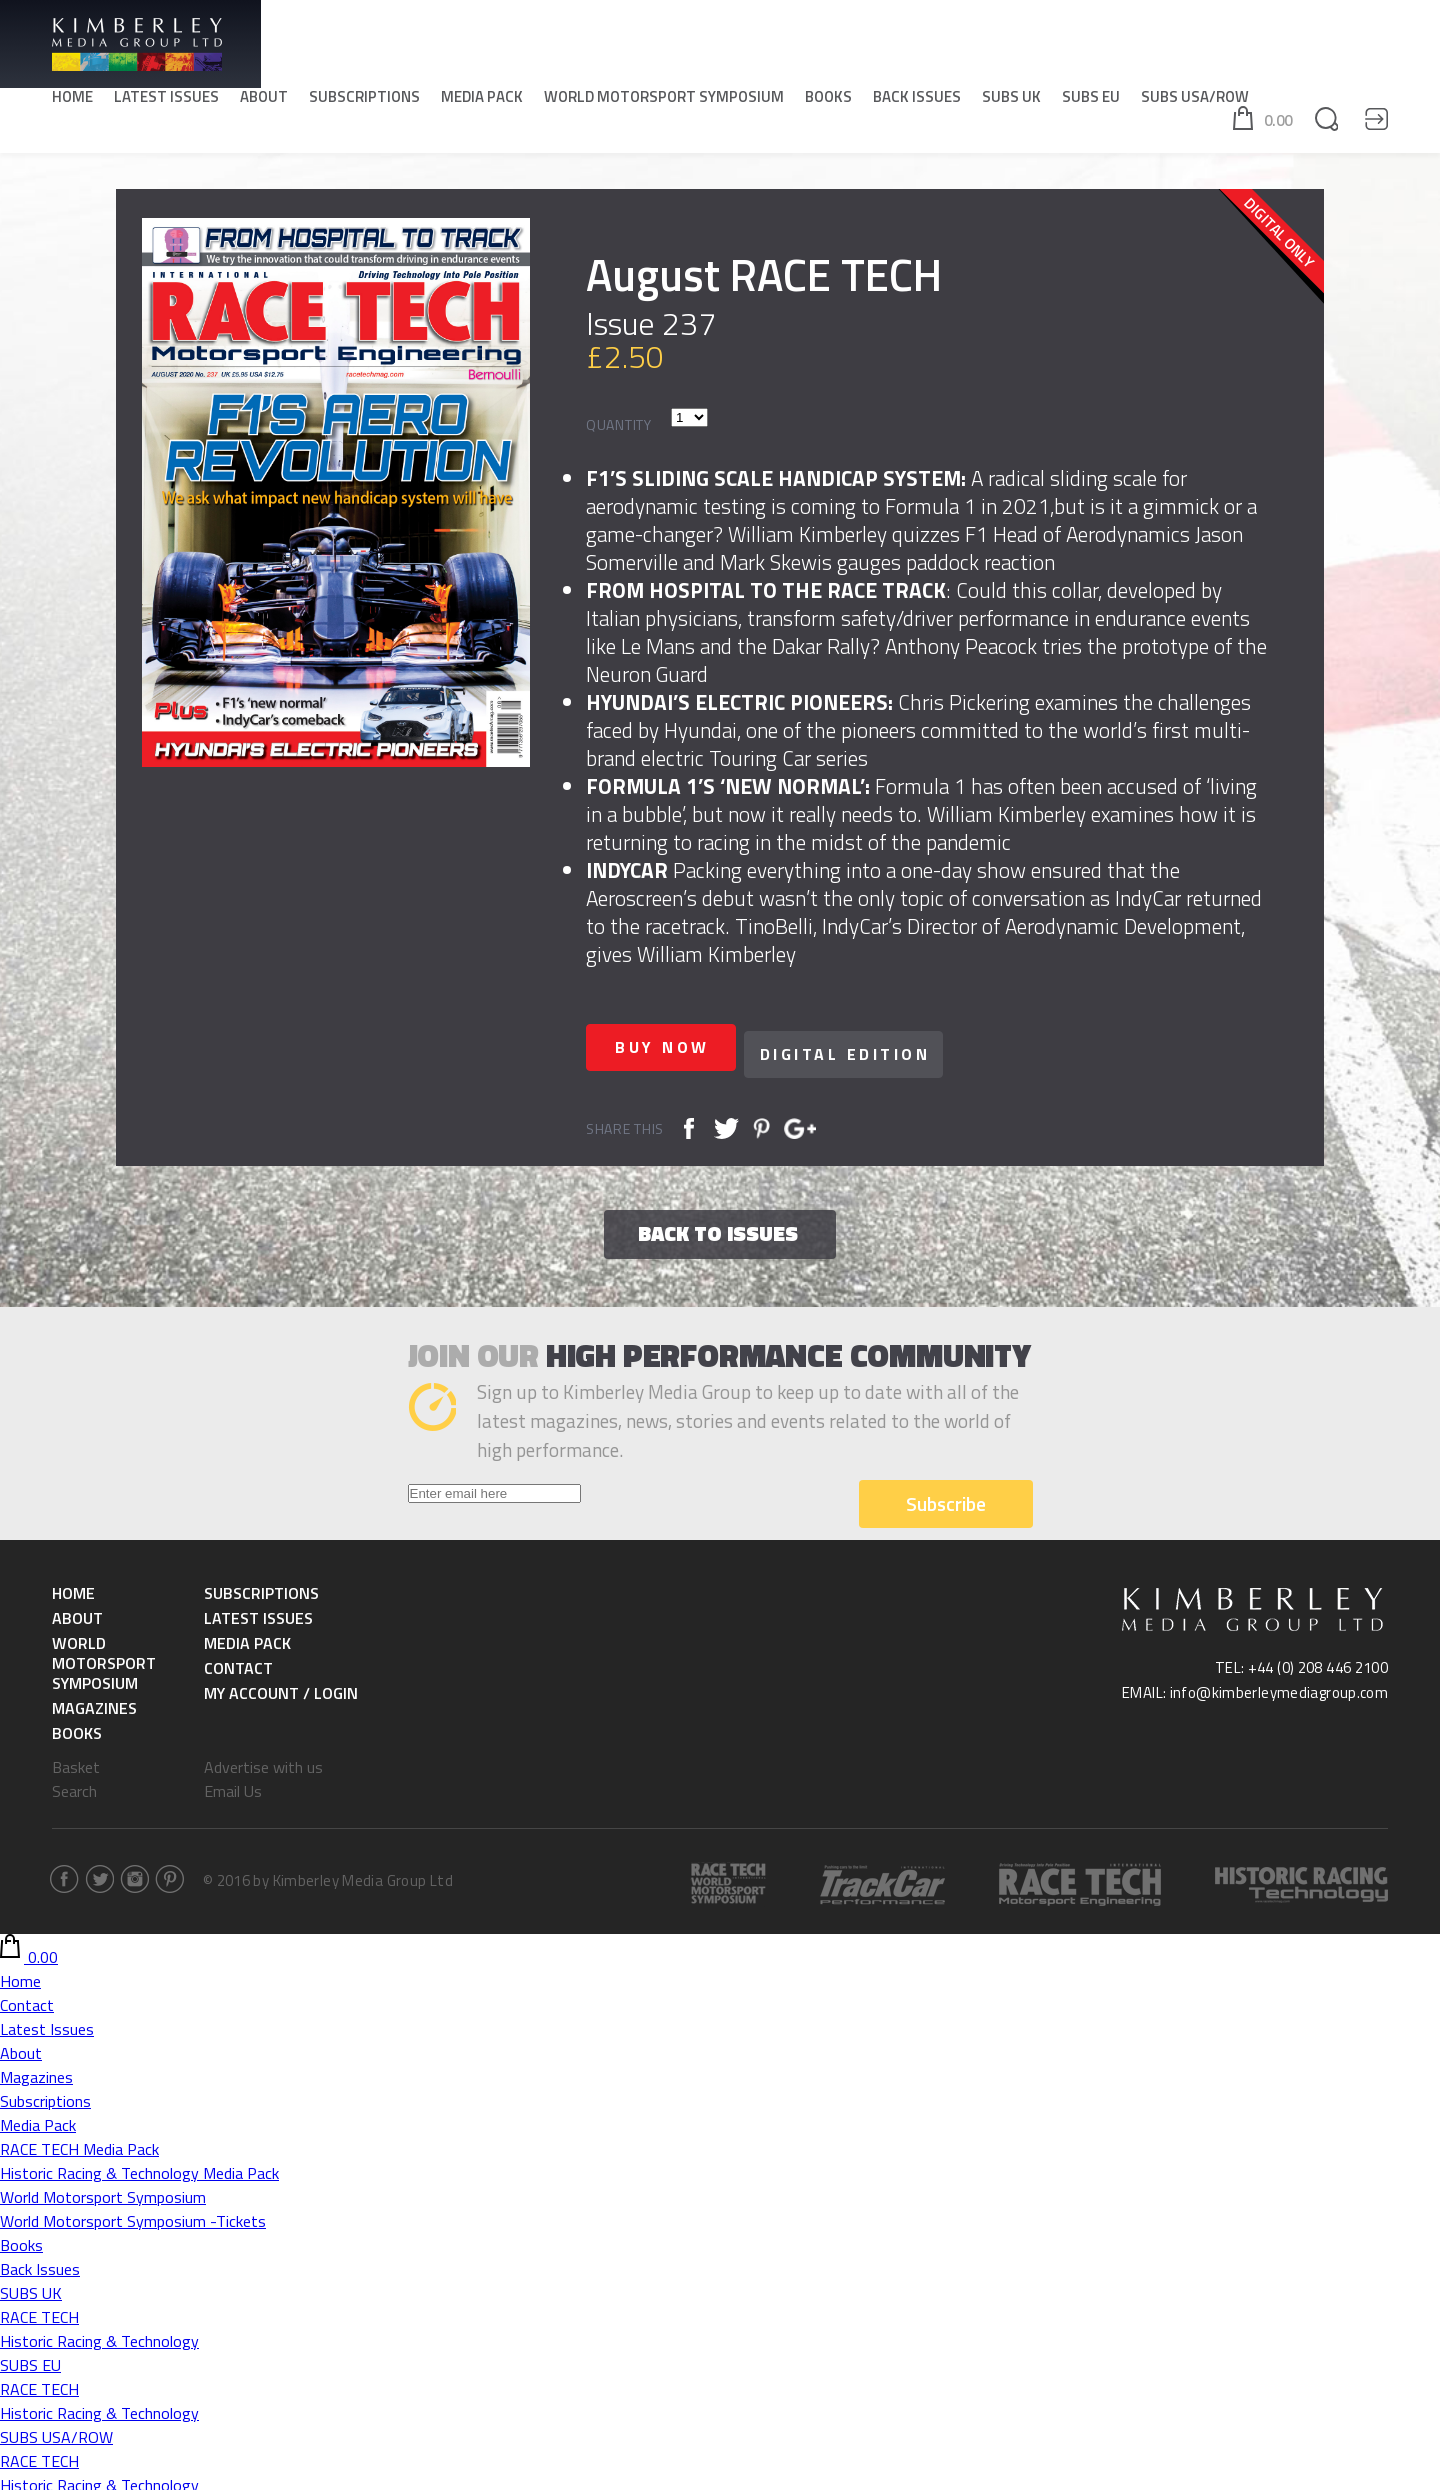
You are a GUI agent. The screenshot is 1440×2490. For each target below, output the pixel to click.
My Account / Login (281, 1686)
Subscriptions (364, 100)
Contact (238, 1661)
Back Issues (917, 100)
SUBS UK (1011, 100)
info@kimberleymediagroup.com (1279, 1685)
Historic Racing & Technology (99, 2334)
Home (72, 100)
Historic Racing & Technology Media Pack (139, 2166)
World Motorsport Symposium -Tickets (133, 2214)
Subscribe (946, 1496)
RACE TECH (39, 2310)
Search (74, 1784)
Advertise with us (263, 1760)
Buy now (671, 1047)
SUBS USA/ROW (1195, 100)
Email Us (233, 1784)
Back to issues (718, 1226)
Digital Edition (869, 1047)
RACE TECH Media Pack (79, 2142)
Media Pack (482, 100)
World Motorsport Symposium (664, 100)
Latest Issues (166, 100)
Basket (76, 1760)
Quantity (619, 425)
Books (828, 100)
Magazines (94, 1701)
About (264, 100)
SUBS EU (1091, 100)
